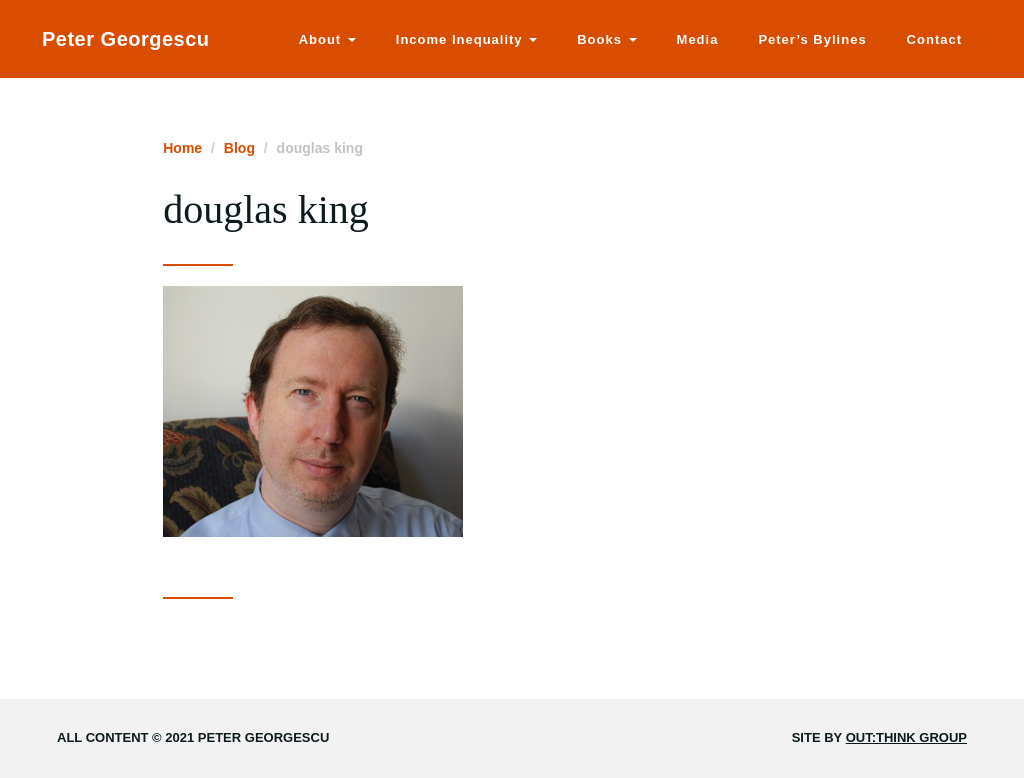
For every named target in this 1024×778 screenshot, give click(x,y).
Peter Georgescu (126, 39)
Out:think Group (906, 737)
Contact (934, 39)
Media (698, 39)
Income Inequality (466, 39)
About (327, 39)
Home (182, 148)
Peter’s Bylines (812, 39)
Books (606, 39)
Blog (239, 148)
